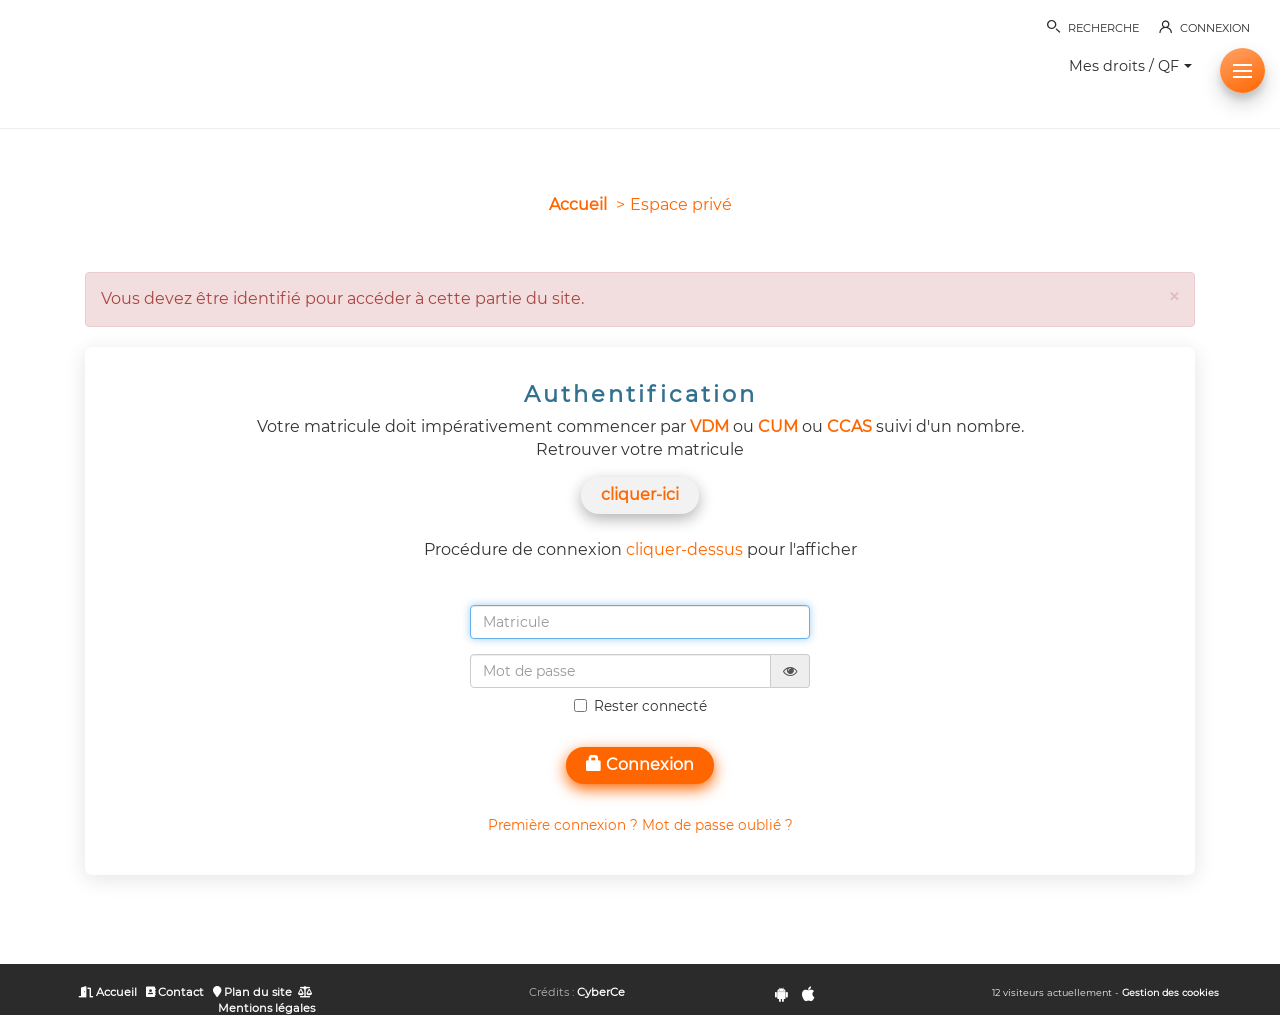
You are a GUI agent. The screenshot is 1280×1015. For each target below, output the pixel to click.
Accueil (578, 204)
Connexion (640, 764)
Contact (175, 992)
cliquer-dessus (684, 549)
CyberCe (601, 992)
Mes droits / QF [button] (1130, 66)
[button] (1242, 70)
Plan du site (252, 992)
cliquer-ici (640, 494)
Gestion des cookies (1170, 992)
